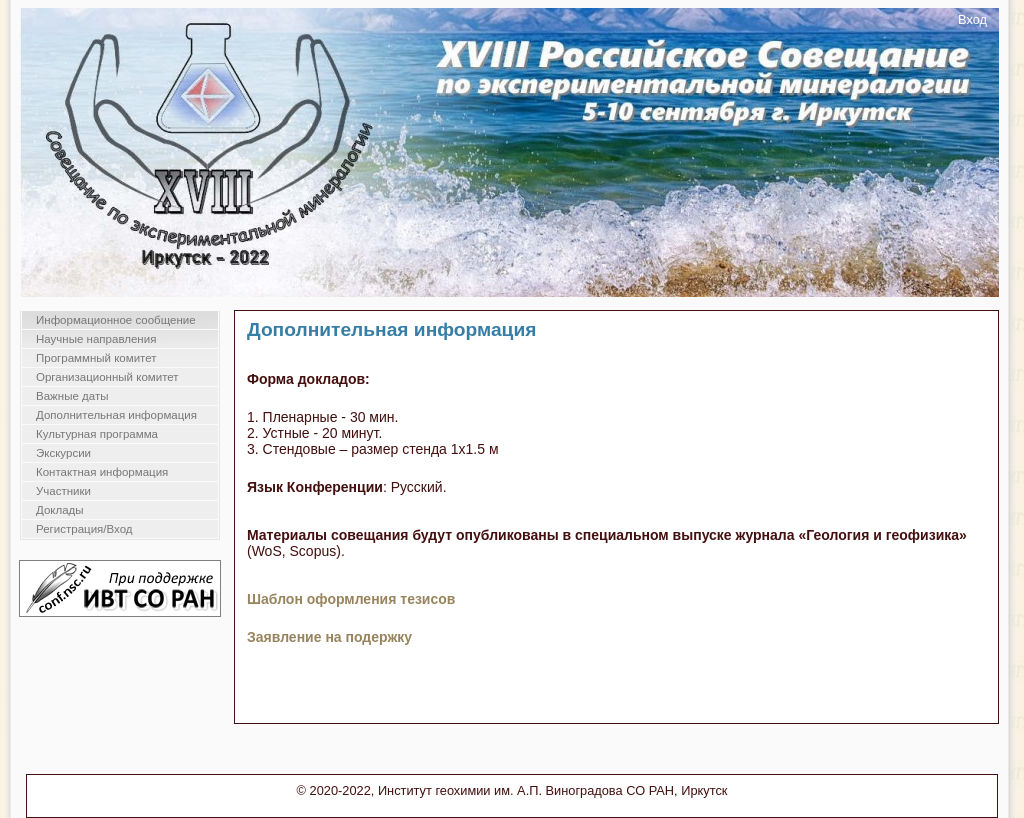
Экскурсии (63, 453)
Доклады (60, 510)
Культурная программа (97, 434)
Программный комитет (96, 358)
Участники (63, 491)
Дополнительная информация (116, 415)
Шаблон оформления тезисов (351, 599)
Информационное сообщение (116, 320)
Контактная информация (102, 472)
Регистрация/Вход (84, 529)
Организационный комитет (107, 377)
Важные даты (72, 396)
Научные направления (96, 339)
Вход (972, 19)
